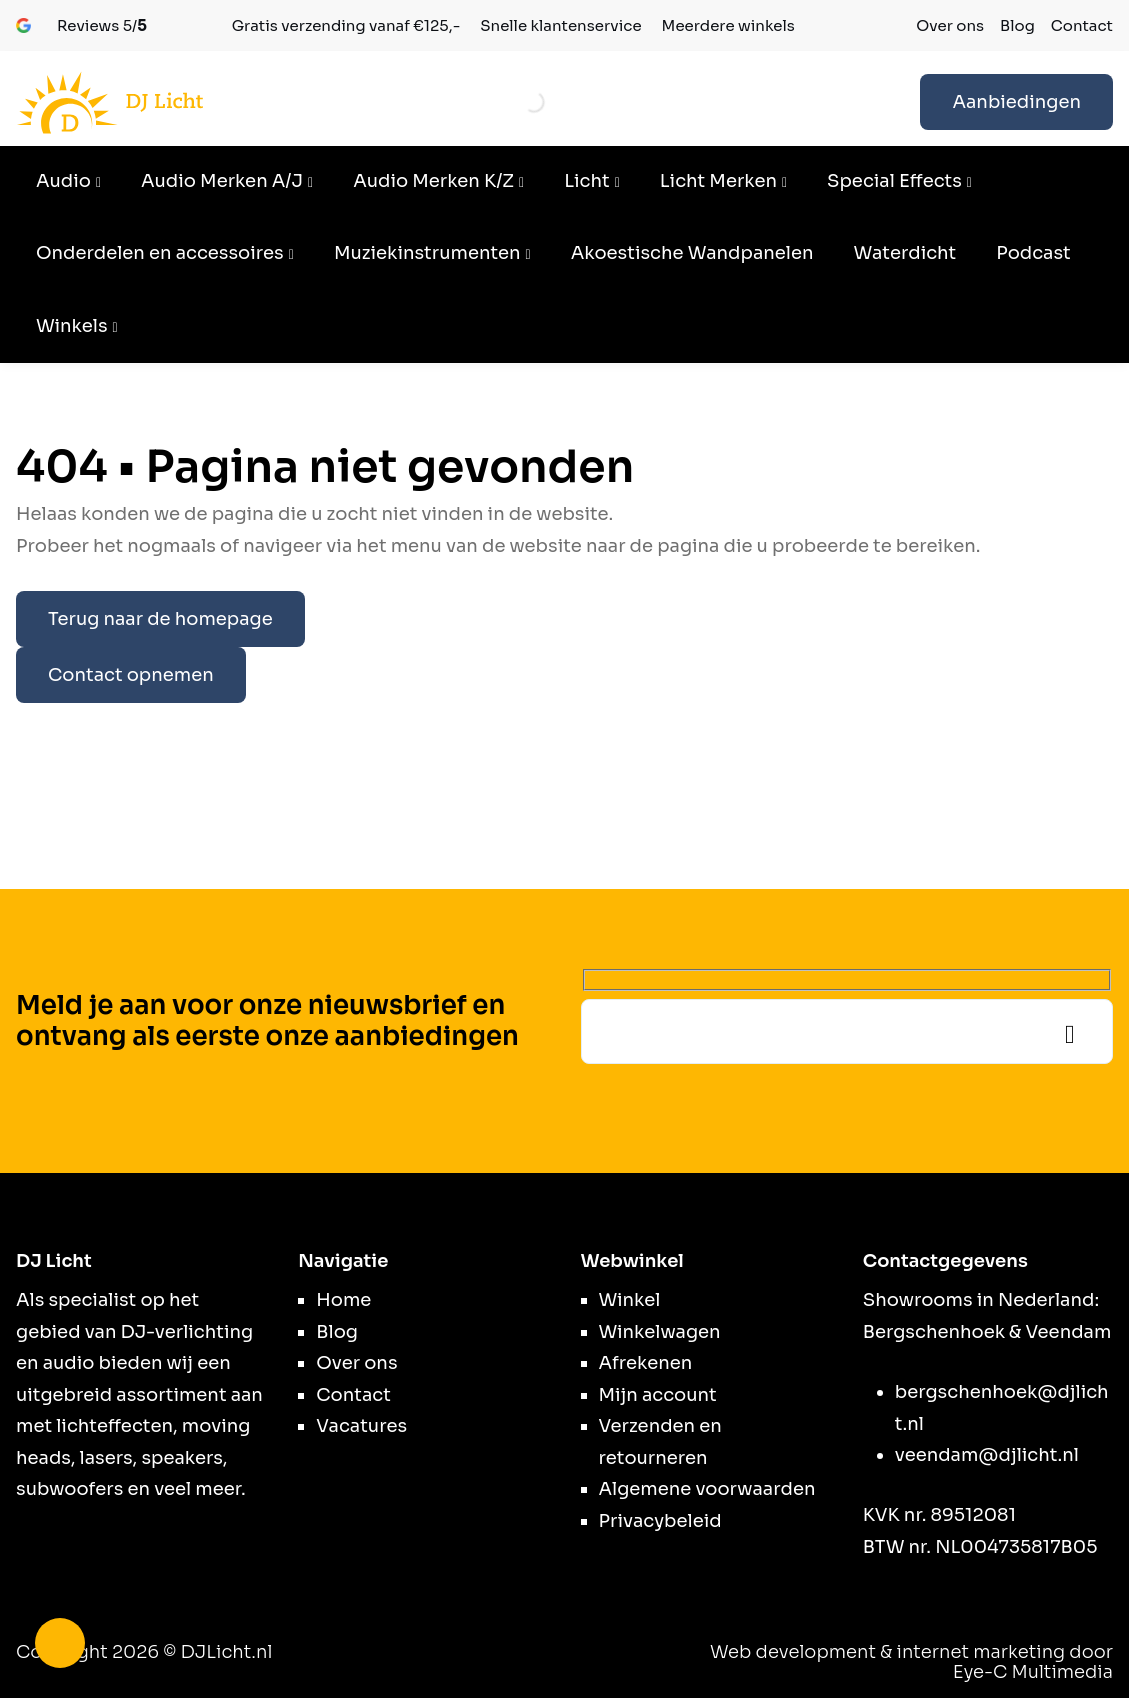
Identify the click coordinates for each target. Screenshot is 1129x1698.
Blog (1017, 25)
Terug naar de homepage (160, 619)
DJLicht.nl (227, 1652)
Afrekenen (646, 1363)
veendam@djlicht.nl (987, 1455)
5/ (102, 25)
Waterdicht (904, 253)
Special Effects (894, 181)
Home (343, 1300)
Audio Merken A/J (222, 181)
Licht (586, 181)
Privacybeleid (660, 1521)
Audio (63, 181)
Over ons (950, 25)
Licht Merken (718, 181)
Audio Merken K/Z (433, 181)
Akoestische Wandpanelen (692, 253)
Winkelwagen (660, 1332)
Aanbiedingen (1016, 102)
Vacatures (361, 1426)
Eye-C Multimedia (1033, 1672)
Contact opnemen (131, 675)
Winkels (72, 326)
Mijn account (658, 1395)
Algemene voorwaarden (707, 1489)
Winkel (630, 1300)
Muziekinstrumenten (427, 253)
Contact (1082, 25)
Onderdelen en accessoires (160, 253)
